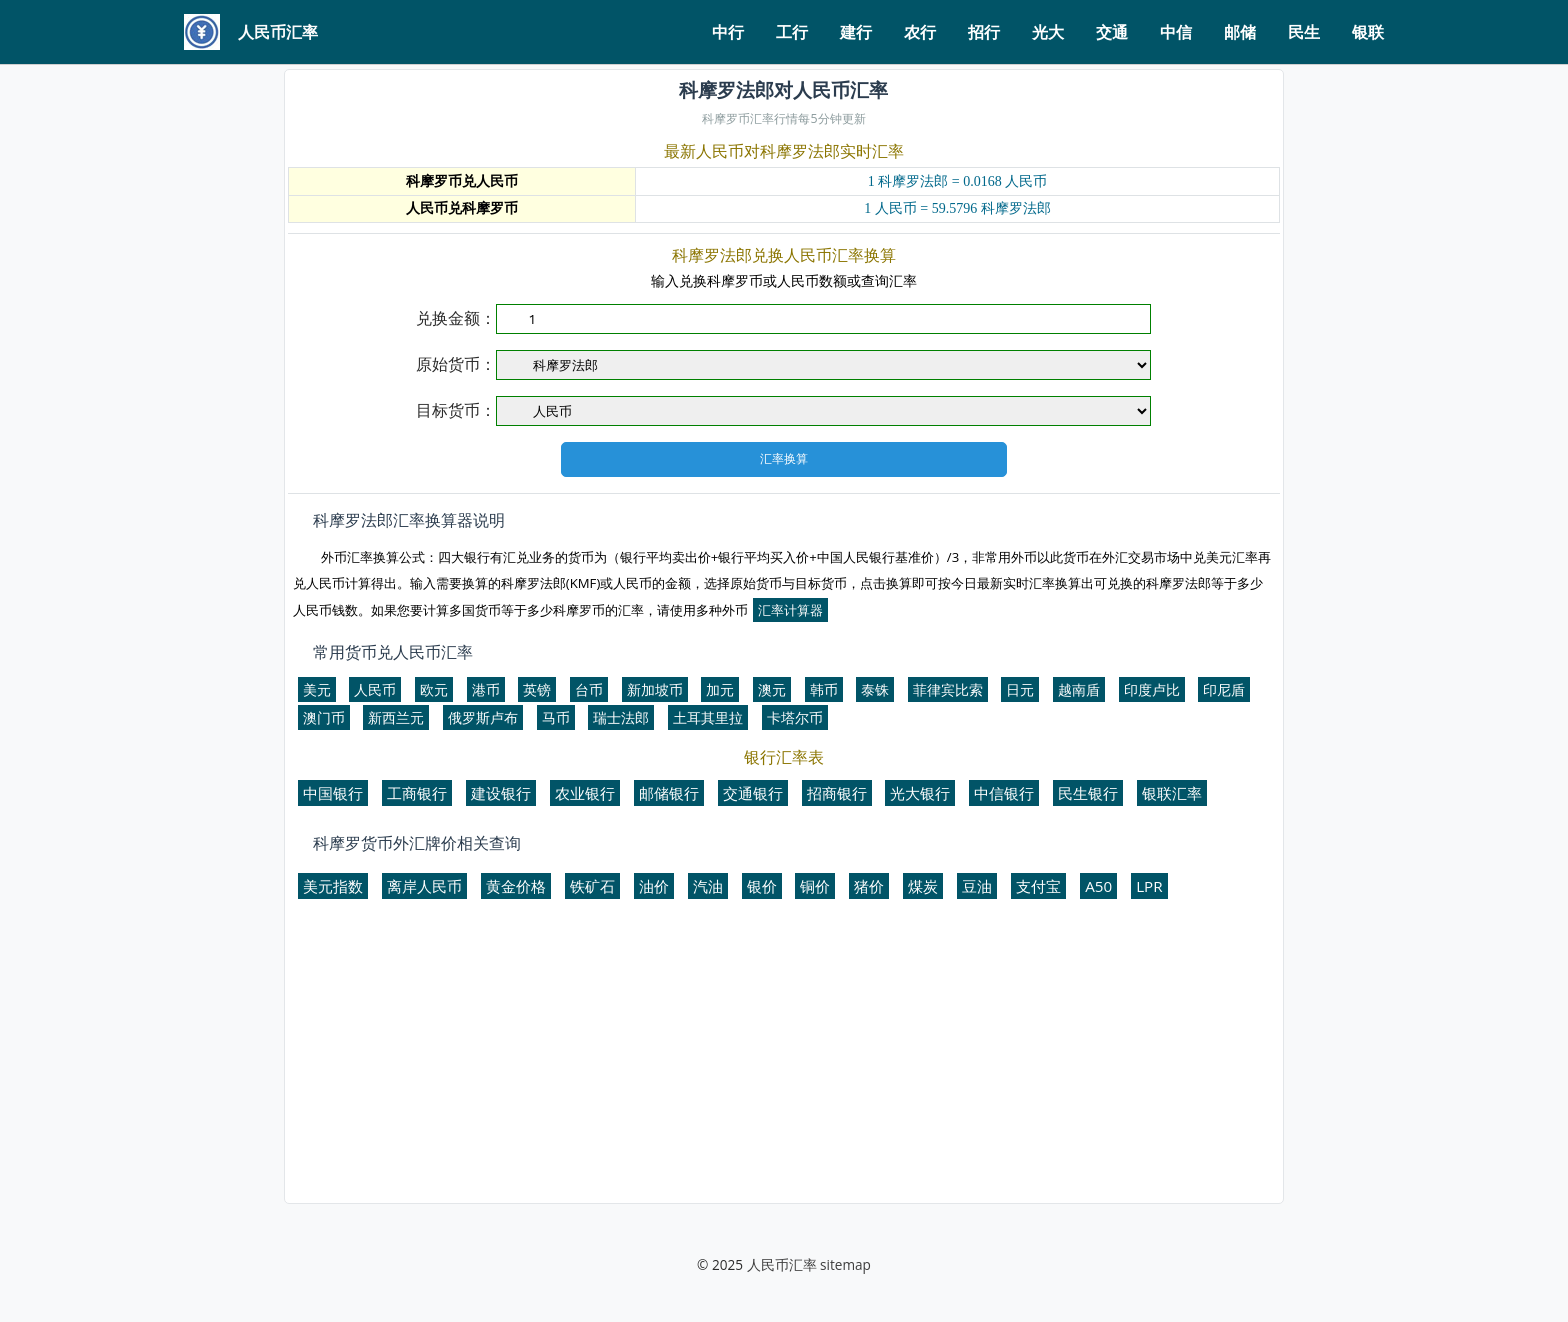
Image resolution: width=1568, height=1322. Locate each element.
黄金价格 (516, 886)
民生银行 (1088, 793)
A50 (1098, 886)
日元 (1020, 689)
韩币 (824, 689)
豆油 (977, 886)
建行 (856, 32)
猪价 (869, 886)
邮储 (1240, 32)
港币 (486, 689)
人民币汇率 (782, 1264)
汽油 (708, 886)
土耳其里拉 (708, 717)
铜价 (815, 886)
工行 (792, 32)
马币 (556, 717)
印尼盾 (1224, 689)
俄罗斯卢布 (483, 717)
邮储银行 (669, 793)
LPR (1149, 886)
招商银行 (837, 793)
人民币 (375, 689)
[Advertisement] (784, 1060)
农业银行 (585, 793)
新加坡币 (655, 689)
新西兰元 (396, 717)
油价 (654, 886)
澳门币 (324, 717)
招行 (984, 32)
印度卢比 (1152, 689)
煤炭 (923, 886)
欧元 (434, 689)
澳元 (772, 689)
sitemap (845, 1264)
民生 (1304, 32)
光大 (1048, 32)
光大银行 (920, 793)
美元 (317, 689)
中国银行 (333, 793)
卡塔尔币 (795, 717)
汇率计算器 (790, 610)
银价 (762, 886)
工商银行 (417, 793)
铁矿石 (592, 886)
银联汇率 (1172, 793)
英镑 (537, 689)
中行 (728, 32)
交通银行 (753, 793)
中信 (1176, 32)
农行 (920, 32)
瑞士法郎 (621, 717)
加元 (720, 689)
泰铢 (875, 689)
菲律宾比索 (948, 689)
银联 (1368, 32)
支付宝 (1038, 886)
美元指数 (333, 886)
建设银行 (501, 793)
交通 (1112, 32)
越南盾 (1079, 689)
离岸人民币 (424, 886)
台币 (589, 689)
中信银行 (1004, 793)
